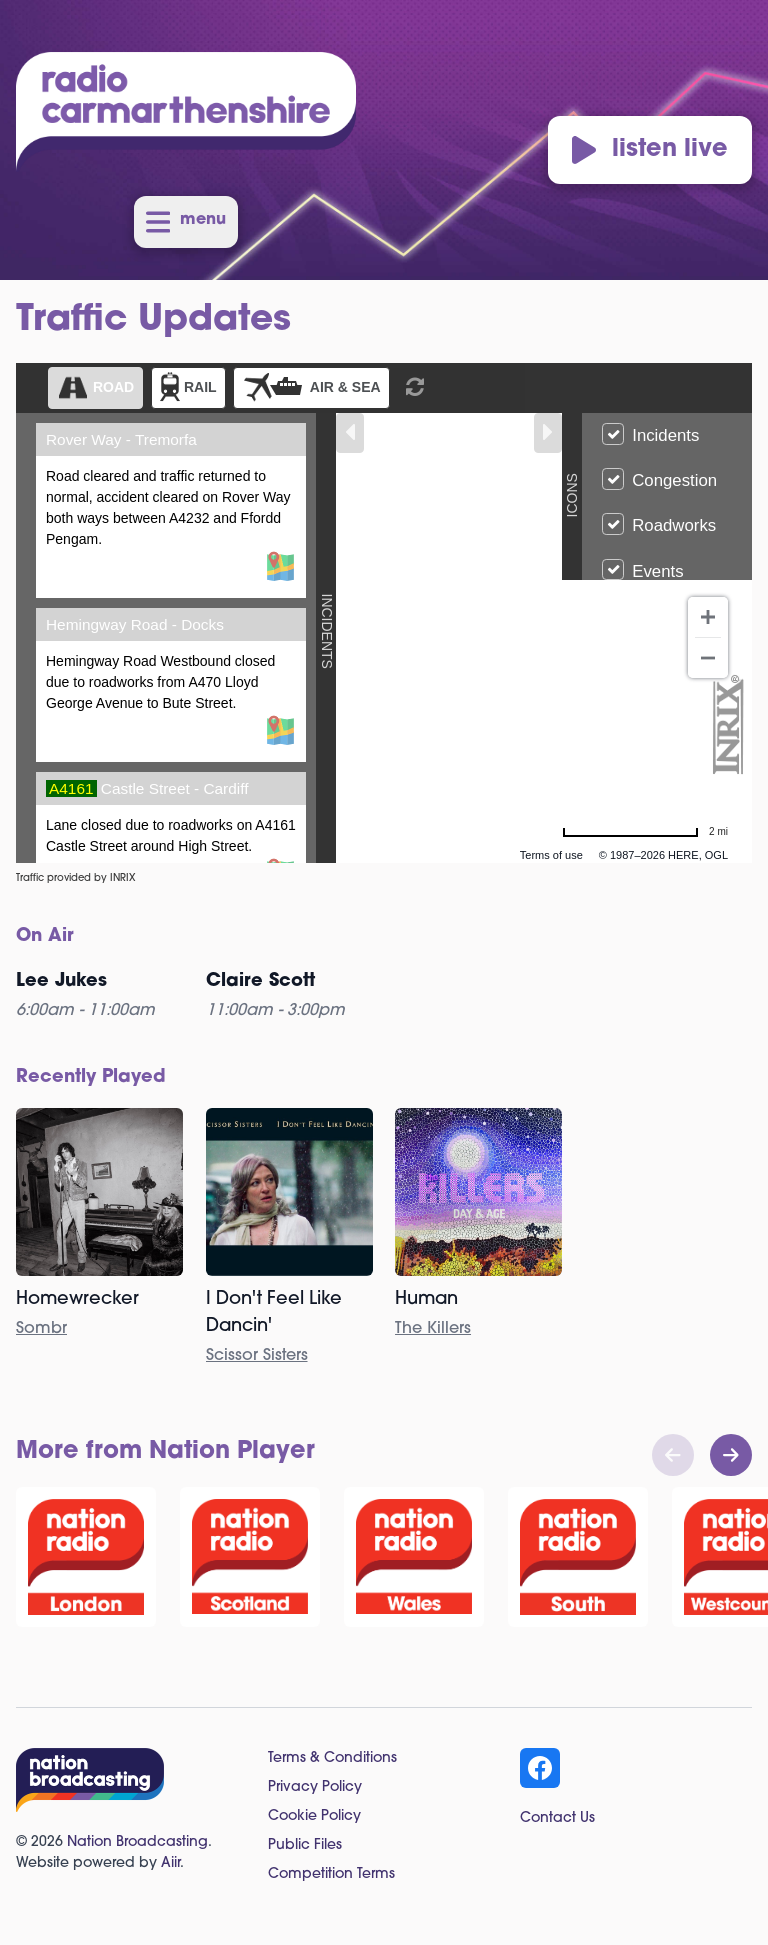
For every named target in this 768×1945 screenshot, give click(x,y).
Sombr (41, 1329)
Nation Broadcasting (137, 1842)
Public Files (305, 1845)
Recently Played (91, 1077)
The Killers (433, 1329)
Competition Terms (331, 1874)
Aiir (170, 1863)
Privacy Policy (315, 1787)
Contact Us (557, 1818)
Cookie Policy (314, 1816)
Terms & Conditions (332, 1758)
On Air (45, 936)
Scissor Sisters (257, 1356)
